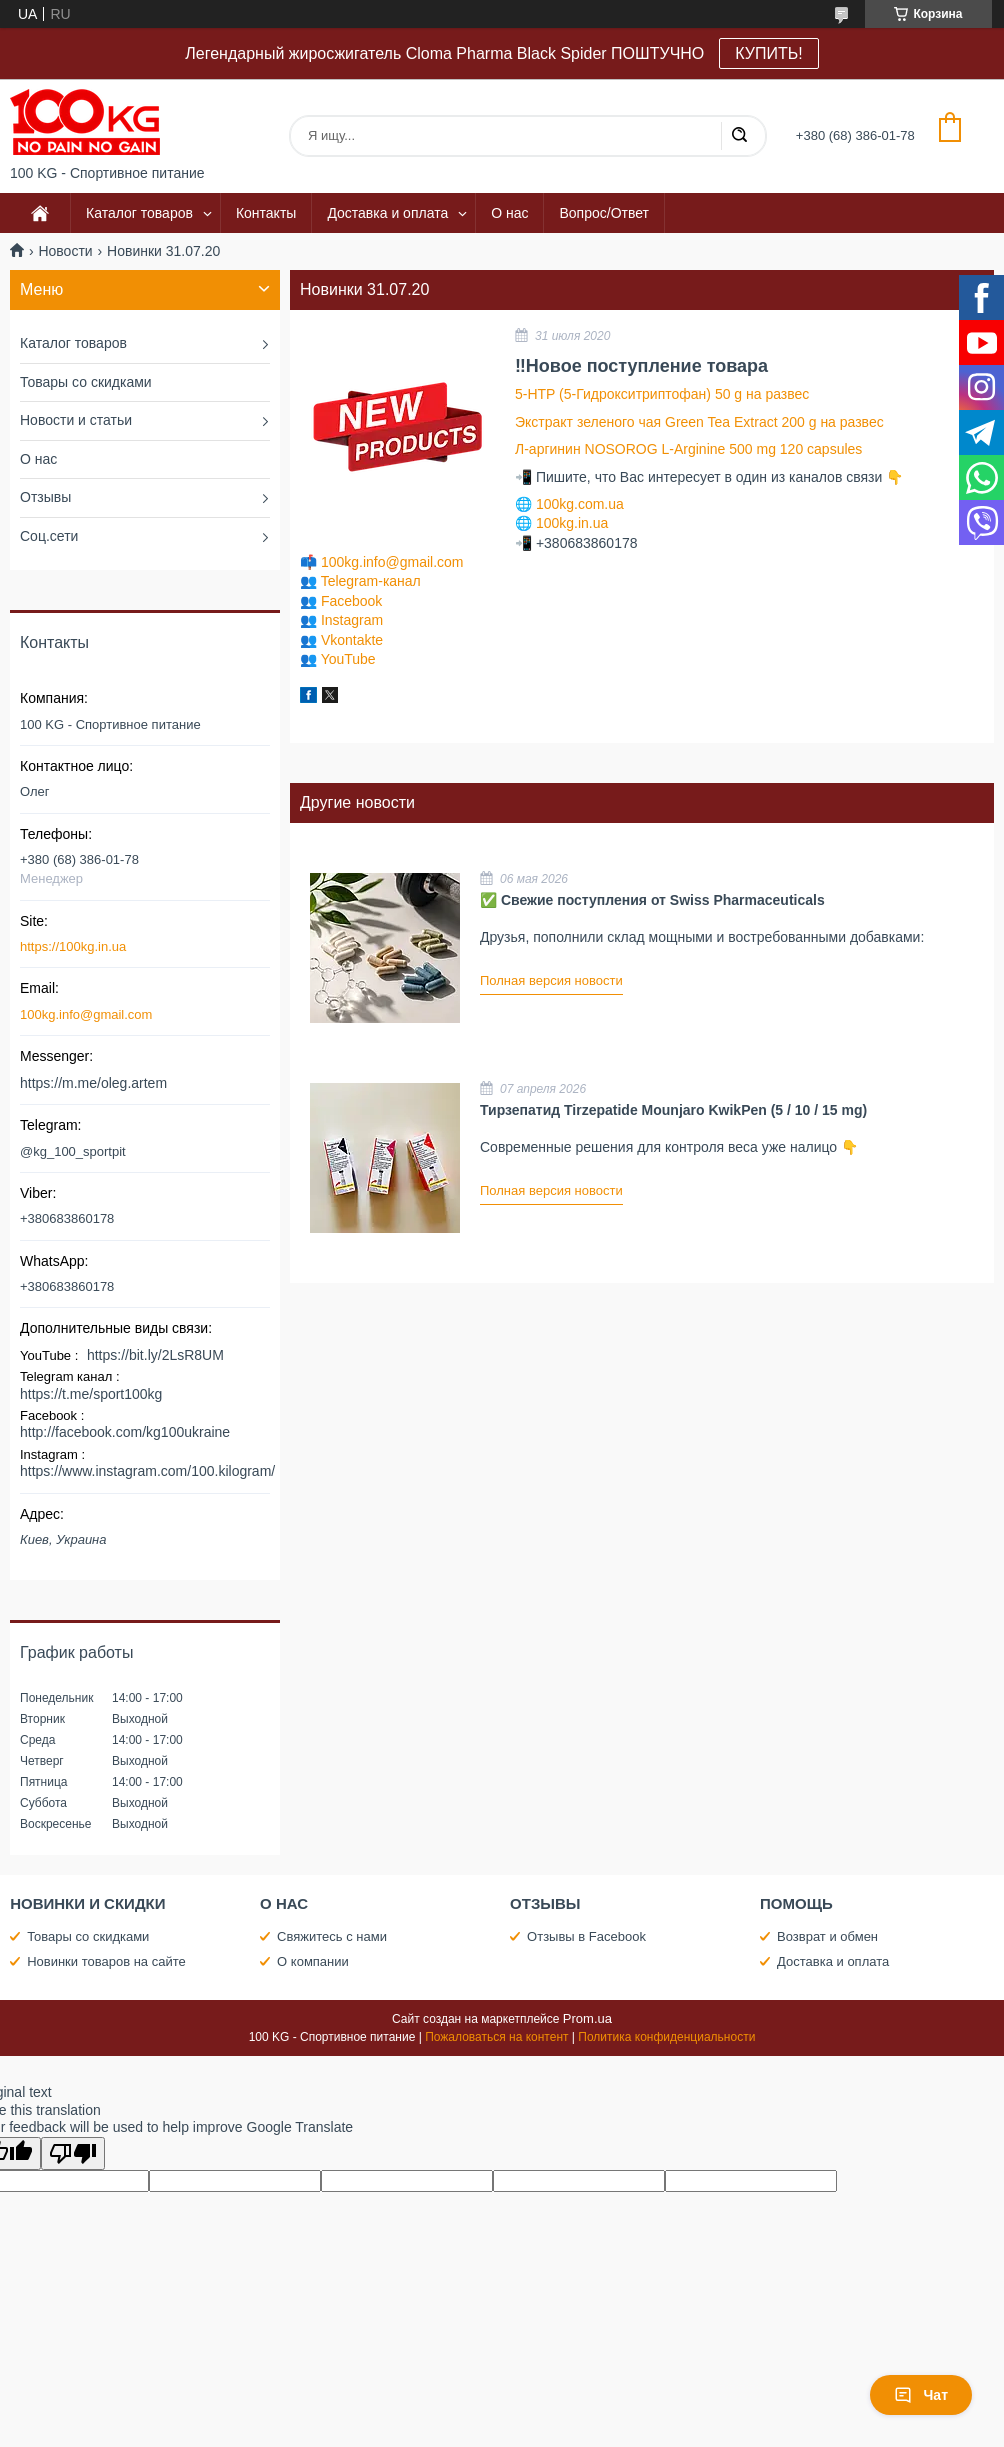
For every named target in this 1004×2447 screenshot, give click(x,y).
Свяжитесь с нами (332, 1936)
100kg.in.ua (572, 523)
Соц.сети (49, 536)
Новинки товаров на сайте (106, 1961)
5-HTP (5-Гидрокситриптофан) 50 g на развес (662, 394)
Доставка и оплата (387, 213)
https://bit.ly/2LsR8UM (155, 1355)
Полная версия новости (551, 980)
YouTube (348, 659)
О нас (509, 213)
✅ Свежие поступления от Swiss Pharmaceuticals (652, 900)
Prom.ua (587, 2018)
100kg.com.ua (580, 504)
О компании (313, 1961)
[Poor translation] (73, 2153)
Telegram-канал (371, 581)
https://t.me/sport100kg (91, 1394)
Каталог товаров (139, 213)
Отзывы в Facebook (586, 1936)
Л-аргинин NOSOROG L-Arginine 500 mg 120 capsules (688, 449)
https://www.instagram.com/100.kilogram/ (147, 1471)
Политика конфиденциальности (666, 2037)
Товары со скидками (86, 382)
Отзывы (45, 497)
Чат (921, 2395)
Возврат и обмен (827, 1936)
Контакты (266, 213)
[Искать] (739, 136)
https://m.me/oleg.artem (93, 1083)
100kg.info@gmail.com (392, 562)
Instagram (352, 620)
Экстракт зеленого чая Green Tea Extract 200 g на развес (699, 422)
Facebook (351, 601)
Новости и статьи (76, 420)
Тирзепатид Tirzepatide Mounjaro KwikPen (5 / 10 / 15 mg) (673, 1110)
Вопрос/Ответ (603, 213)
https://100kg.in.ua (73, 946)
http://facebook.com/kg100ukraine (125, 1432)
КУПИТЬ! (768, 53)
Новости (65, 251)
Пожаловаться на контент (496, 2037)
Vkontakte (352, 640)
